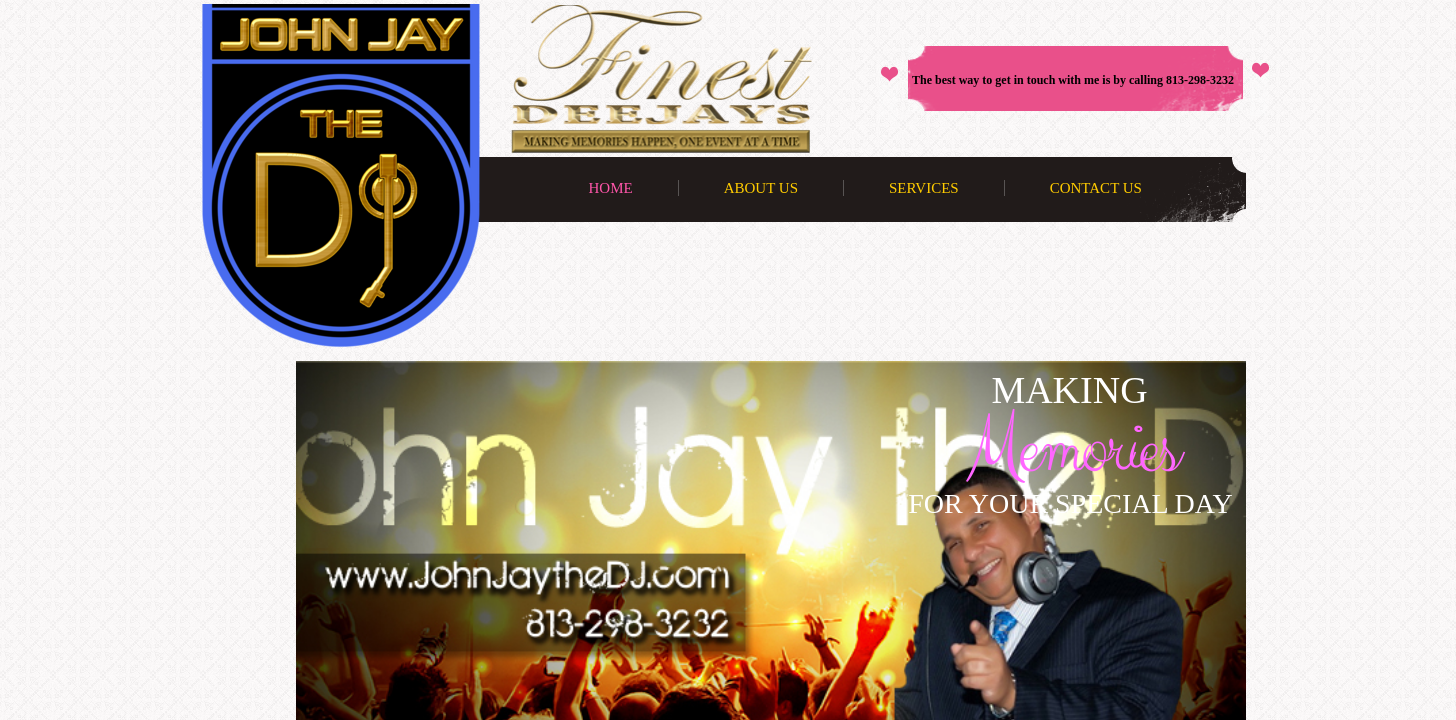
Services (924, 188)
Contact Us (1096, 188)
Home (611, 188)
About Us (761, 188)
